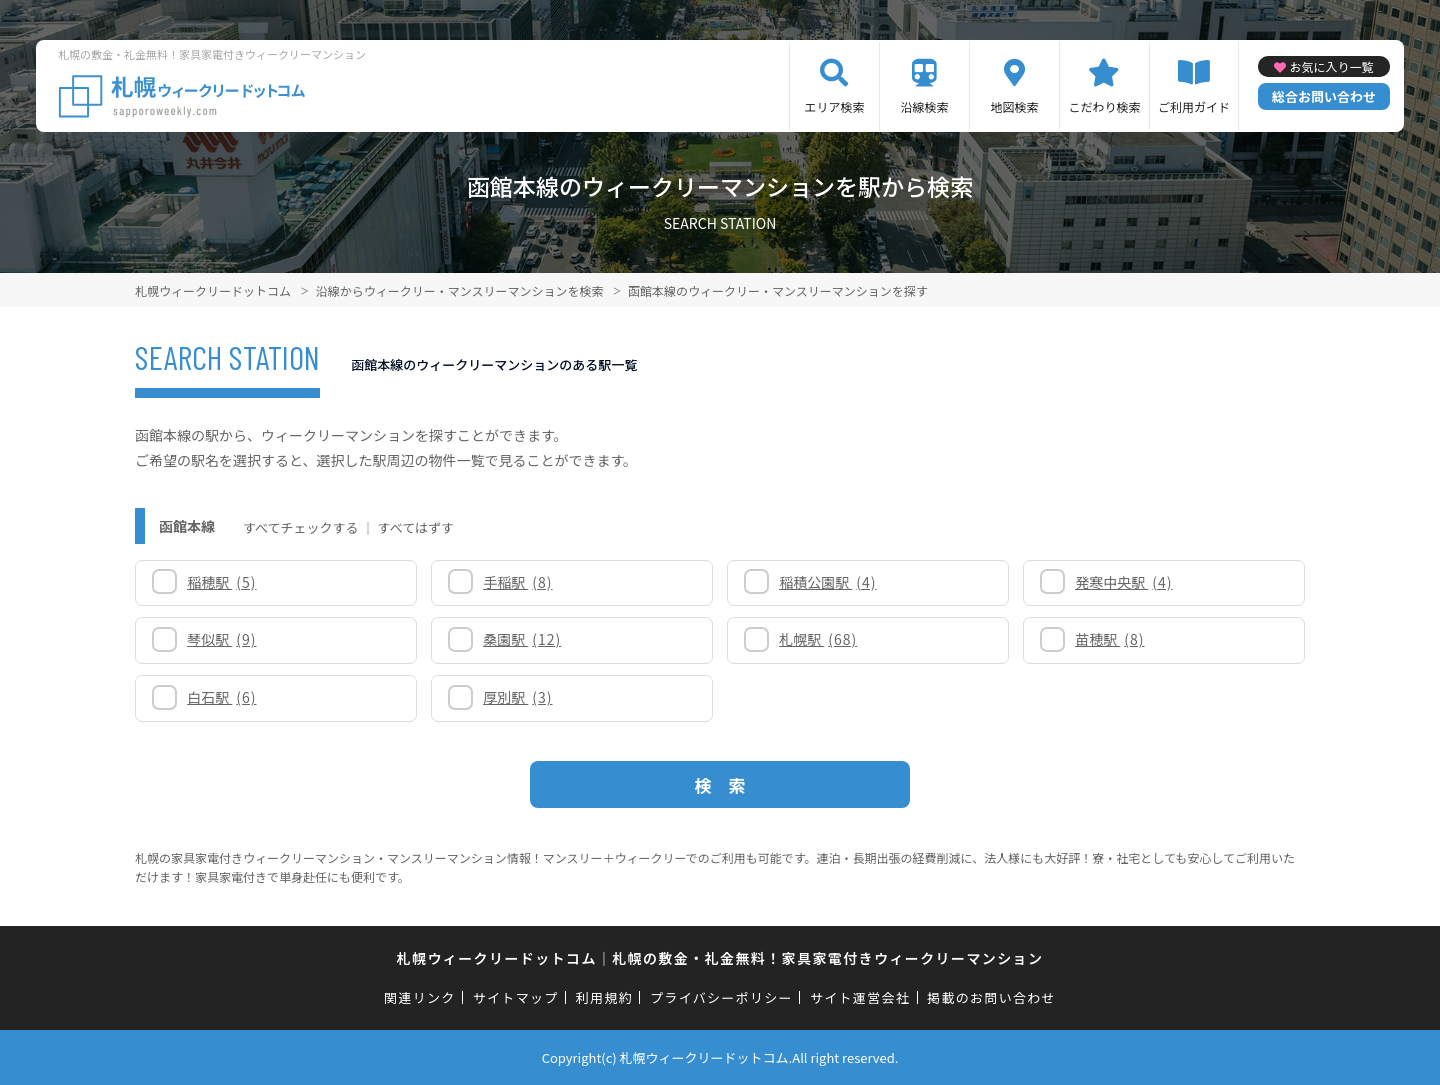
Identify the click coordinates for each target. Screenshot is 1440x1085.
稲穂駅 (221, 582)
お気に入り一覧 (1331, 66)
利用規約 (604, 997)
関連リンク (420, 997)
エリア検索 (834, 106)
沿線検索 (924, 106)
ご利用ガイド (1194, 106)
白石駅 (221, 697)
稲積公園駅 (827, 582)
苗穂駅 (1109, 639)
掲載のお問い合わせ (991, 997)
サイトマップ (516, 997)
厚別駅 (517, 697)
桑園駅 (522, 639)
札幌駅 (818, 639)
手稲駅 (517, 582)
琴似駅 (221, 639)
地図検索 (1014, 106)
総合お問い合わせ (1324, 96)
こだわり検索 (1104, 106)
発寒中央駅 (1123, 582)
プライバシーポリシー (721, 997)
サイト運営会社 (860, 997)
